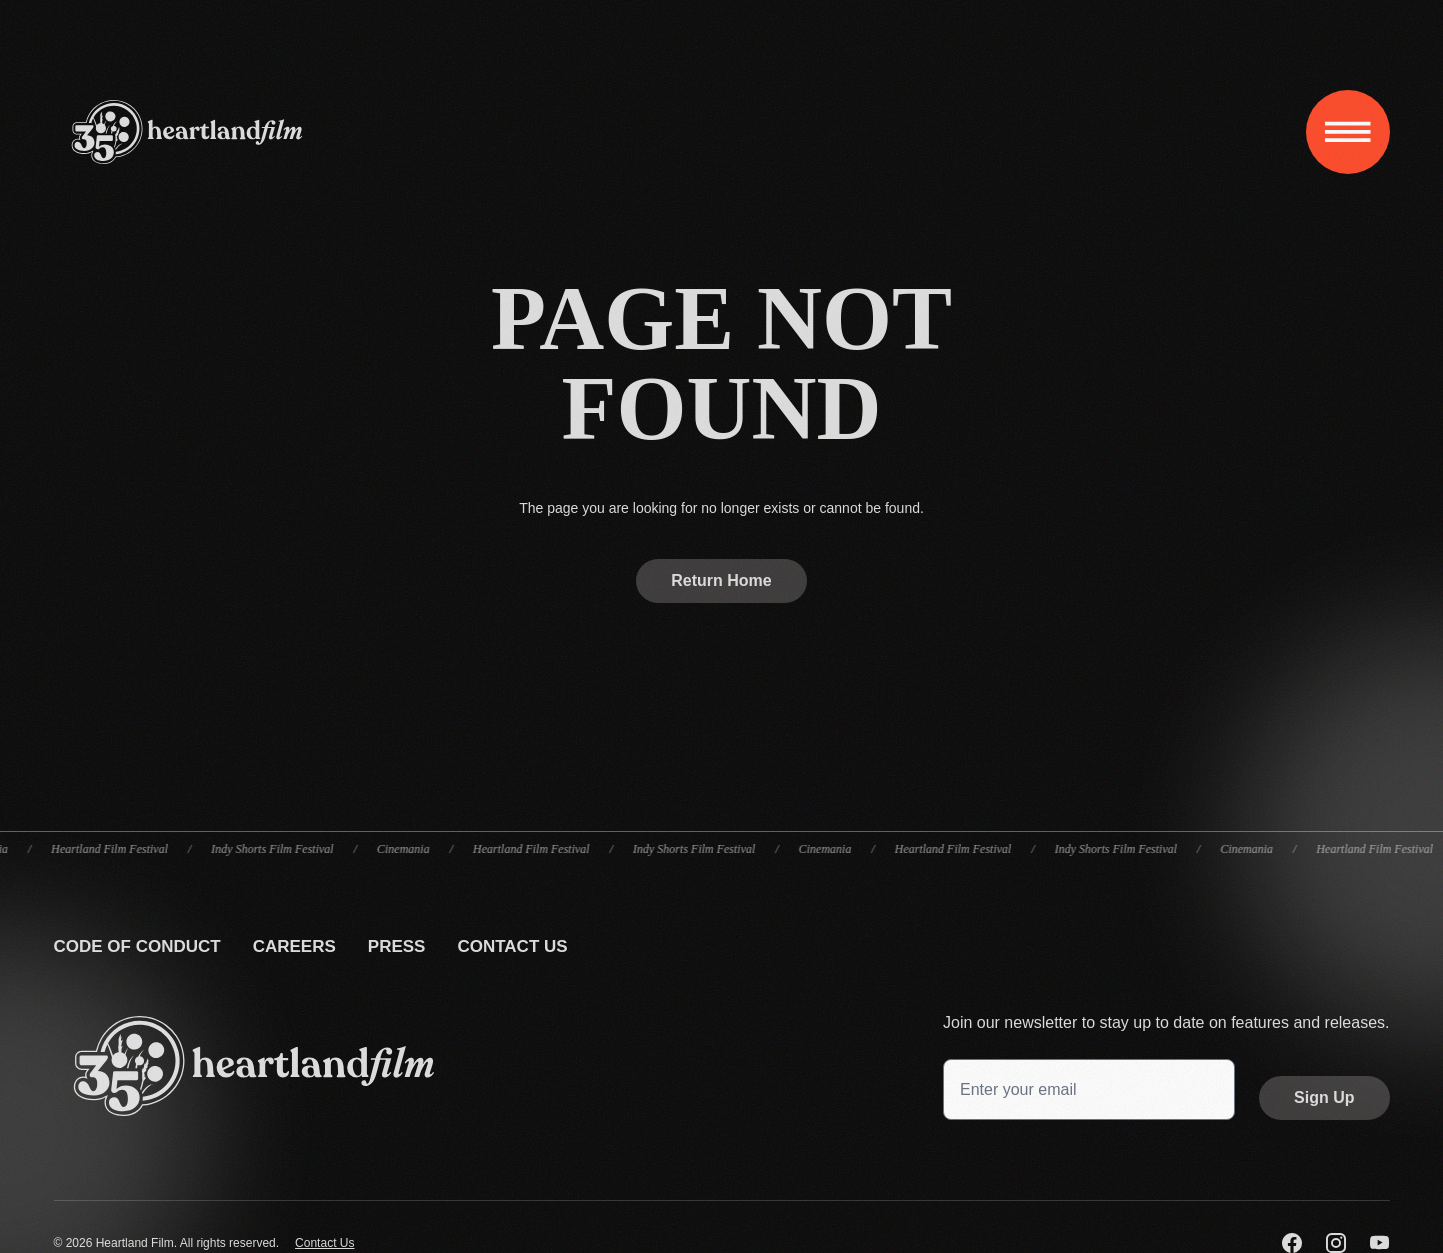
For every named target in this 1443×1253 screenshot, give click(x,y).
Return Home (721, 580)
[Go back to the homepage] (254, 1066)
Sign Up (1324, 1097)
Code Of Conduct (137, 946)
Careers (294, 946)
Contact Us (512, 946)
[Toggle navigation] (1348, 132)
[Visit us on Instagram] (1336, 1243)
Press (397, 946)
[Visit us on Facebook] (1292, 1243)
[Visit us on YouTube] (1380, 1243)
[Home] (187, 132)
